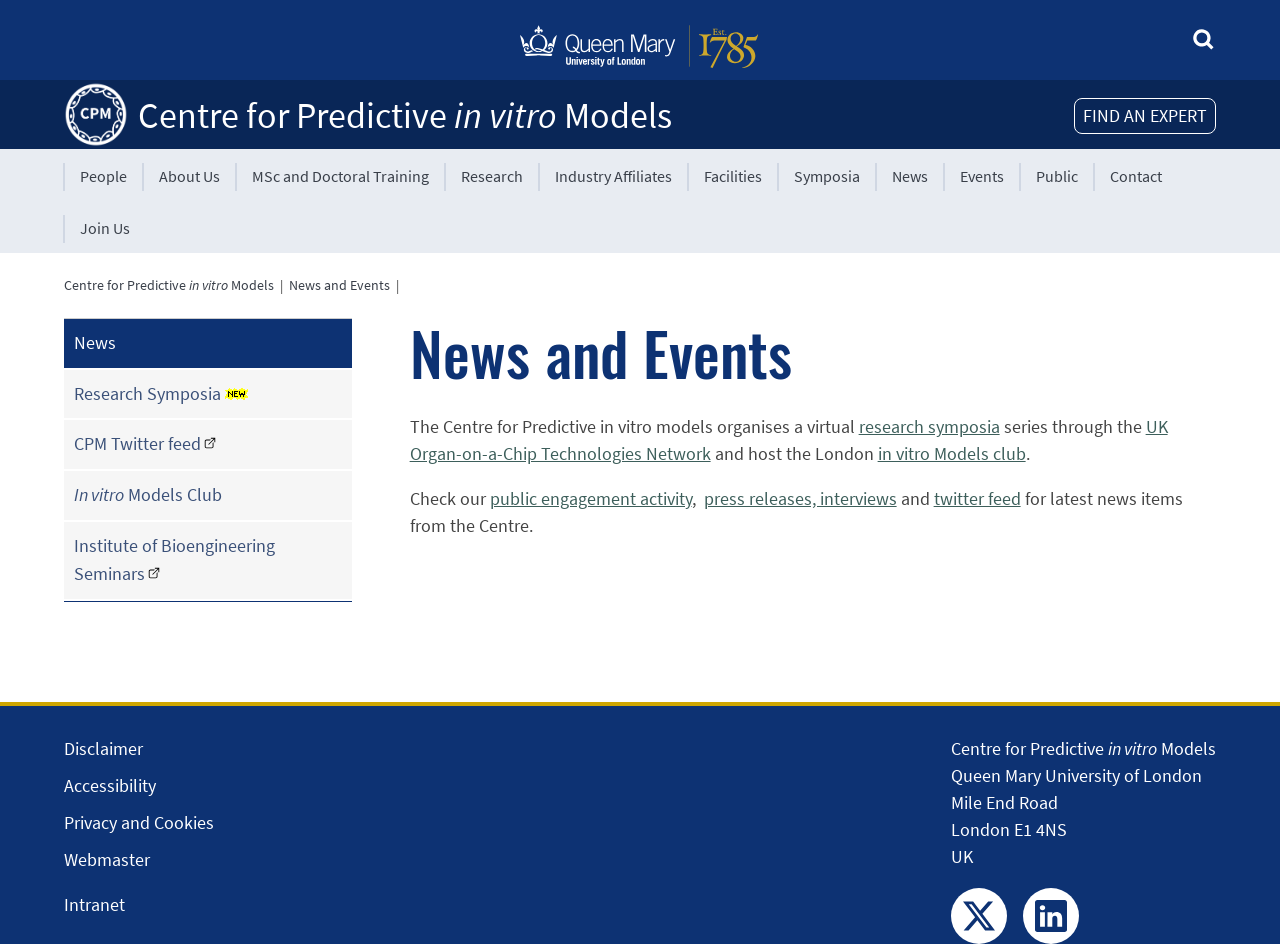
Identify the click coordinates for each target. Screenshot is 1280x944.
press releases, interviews (800, 498)
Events (982, 176)
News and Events (339, 285)
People (103, 176)
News (910, 176)
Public (1057, 176)
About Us (189, 176)
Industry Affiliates (613, 176)
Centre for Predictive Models (405, 115)
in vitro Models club (952, 453)
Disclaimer (103, 748)
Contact (1136, 176)
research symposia (929, 426)
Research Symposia (161, 393)
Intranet (94, 904)
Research (492, 176)
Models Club (148, 494)
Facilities (733, 176)
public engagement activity (591, 498)
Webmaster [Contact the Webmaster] (107, 859)
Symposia (827, 176)
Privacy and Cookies (139, 822)
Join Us (105, 228)
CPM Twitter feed (137, 443)
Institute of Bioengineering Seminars (174, 560)
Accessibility (110, 785)
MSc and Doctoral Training (340, 176)
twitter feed (977, 498)
